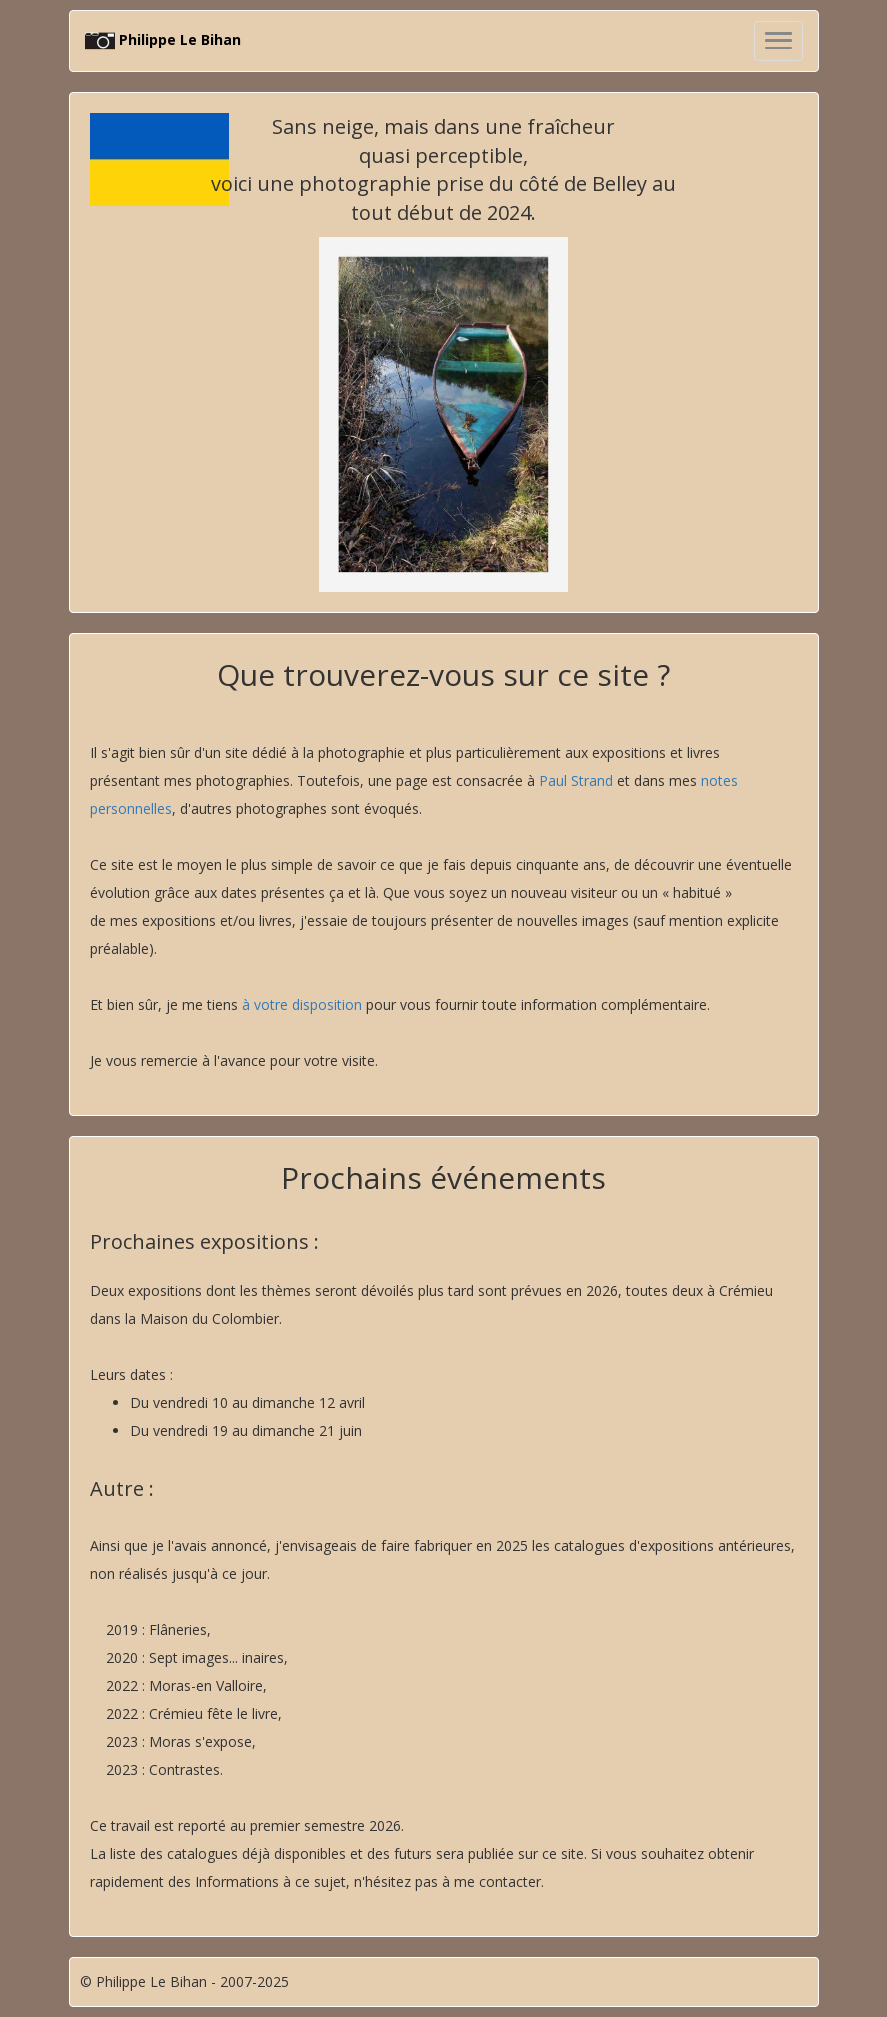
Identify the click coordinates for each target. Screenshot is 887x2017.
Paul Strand (576, 780)
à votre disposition (302, 1004)
